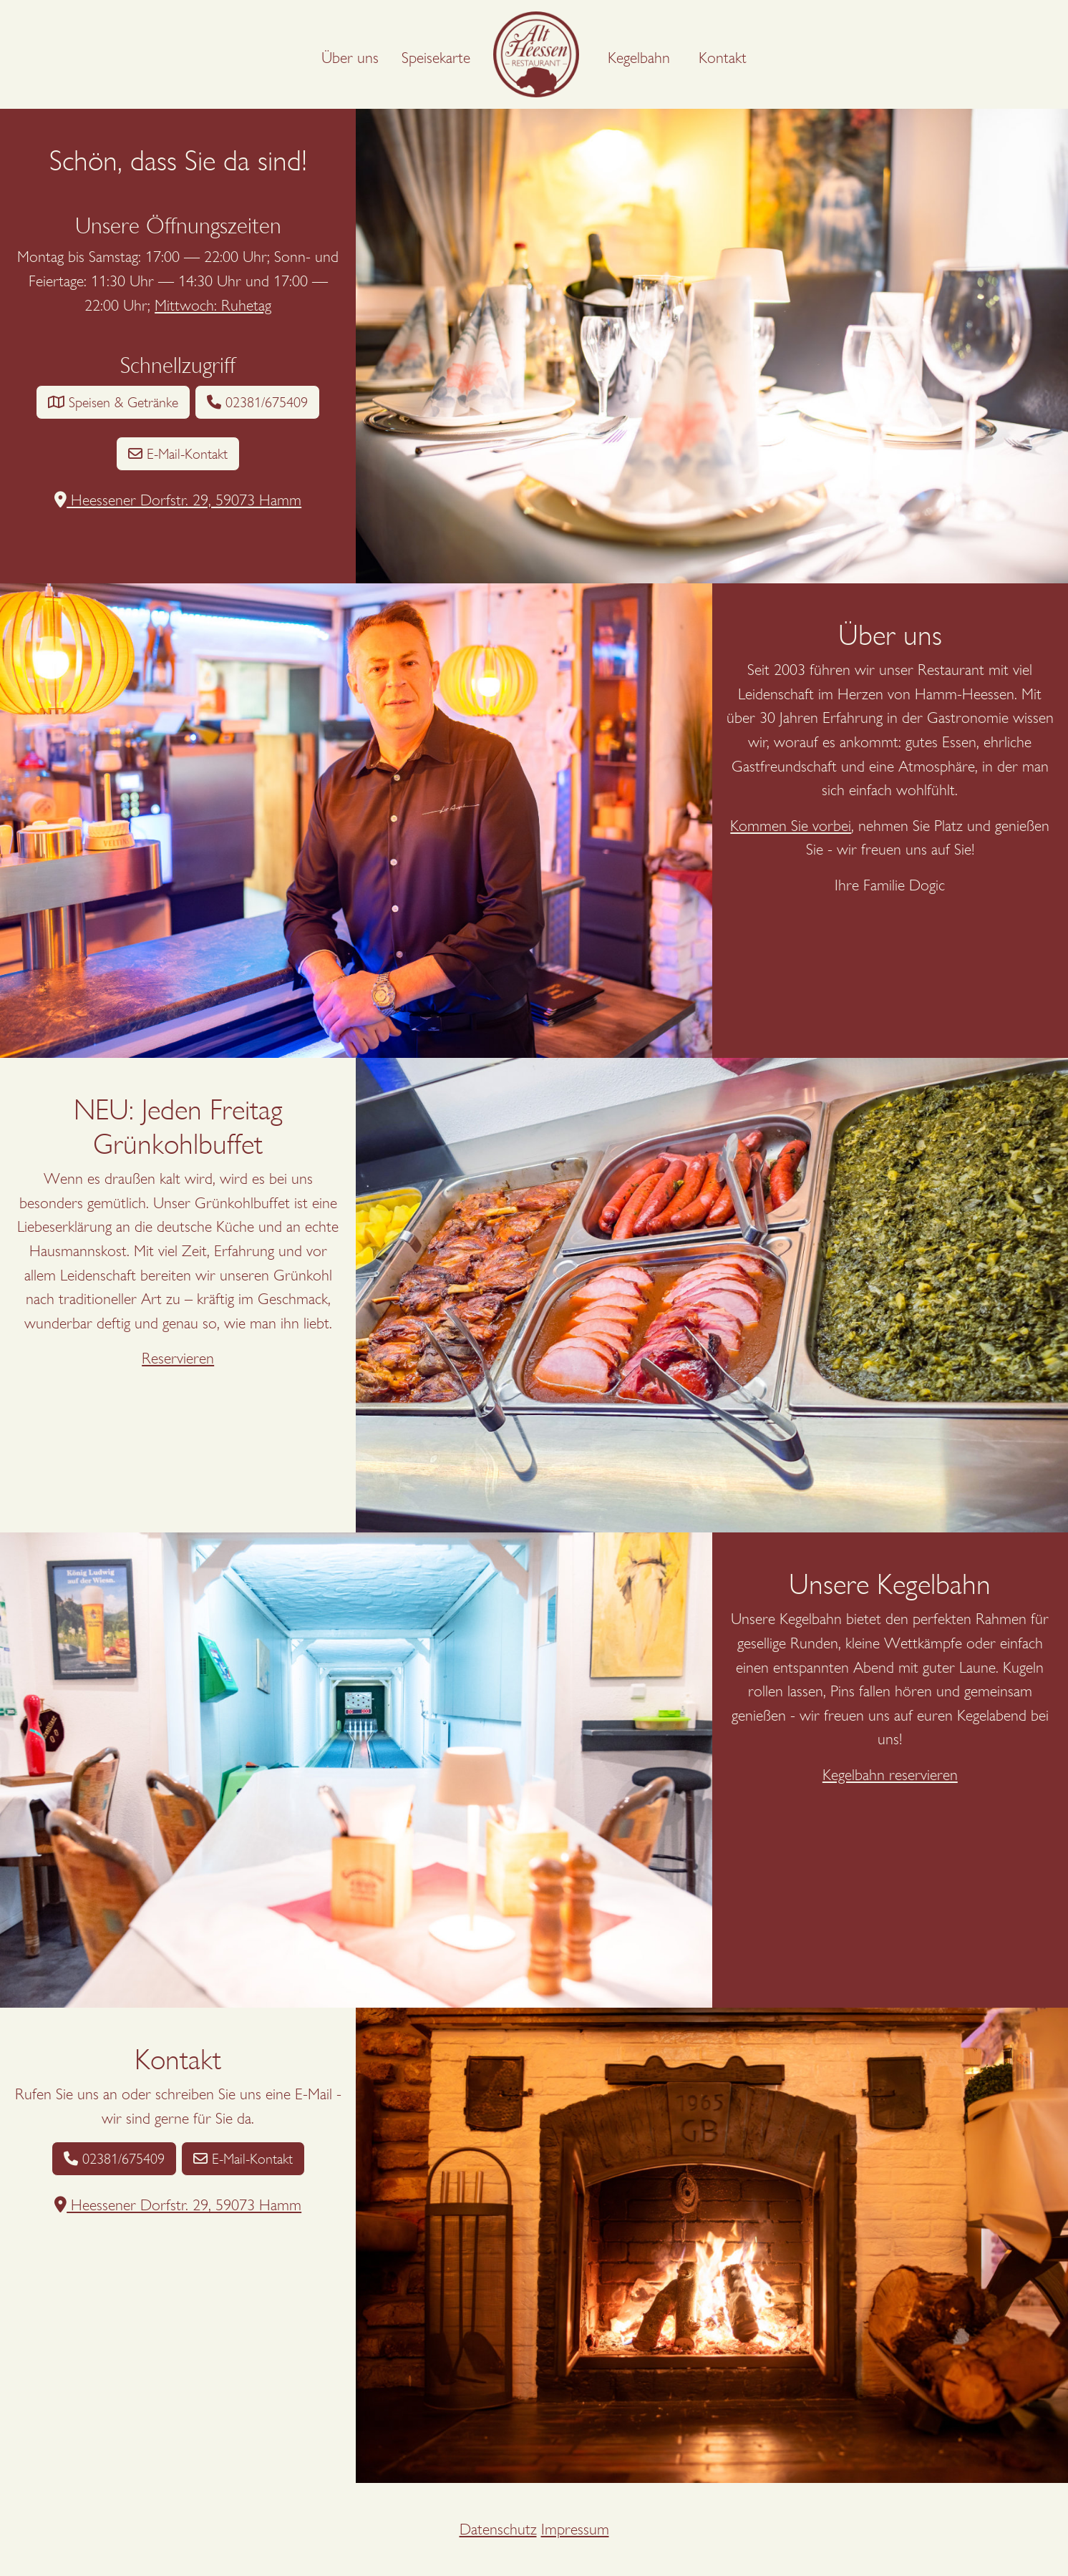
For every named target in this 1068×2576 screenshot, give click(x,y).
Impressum (575, 2529)
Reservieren (178, 1358)
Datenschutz (498, 2529)
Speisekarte (436, 57)
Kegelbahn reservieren (890, 1774)
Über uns (350, 57)
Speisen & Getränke (113, 402)
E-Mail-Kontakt (178, 453)
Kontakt (723, 57)
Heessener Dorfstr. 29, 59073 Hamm (177, 500)
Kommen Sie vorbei (790, 825)
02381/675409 (257, 402)
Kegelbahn (639, 57)
